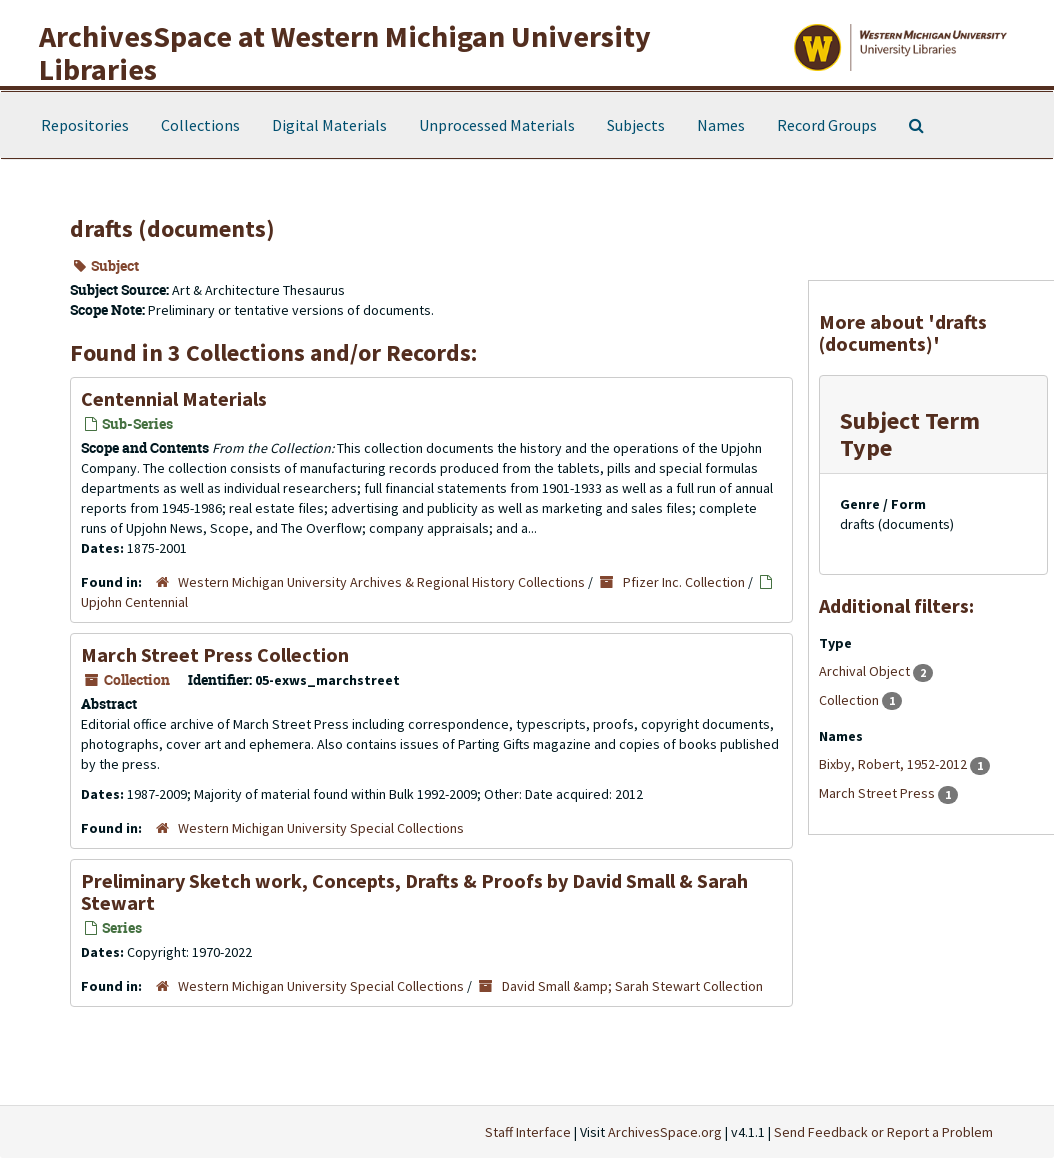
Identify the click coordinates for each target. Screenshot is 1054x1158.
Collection (850, 700)
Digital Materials (329, 125)
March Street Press (878, 793)
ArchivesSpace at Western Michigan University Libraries (345, 52)
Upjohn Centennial (134, 602)
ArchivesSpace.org (665, 1132)
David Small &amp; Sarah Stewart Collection (632, 986)
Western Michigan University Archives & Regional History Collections (381, 582)
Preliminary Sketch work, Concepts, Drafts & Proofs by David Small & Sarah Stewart (414, 891)
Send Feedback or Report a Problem (883, 1132)
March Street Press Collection (215, 654)
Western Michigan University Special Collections (321, 828)
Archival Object (866, 671)
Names (721, 125)
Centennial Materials (174, 398)
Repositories (85, 125)
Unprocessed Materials (497, 125)
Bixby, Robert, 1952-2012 (894, 764)
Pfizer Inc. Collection (684, 582)
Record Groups (827, 125)
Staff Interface (528, 1132)
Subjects (636, 125)
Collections (200, 125)
